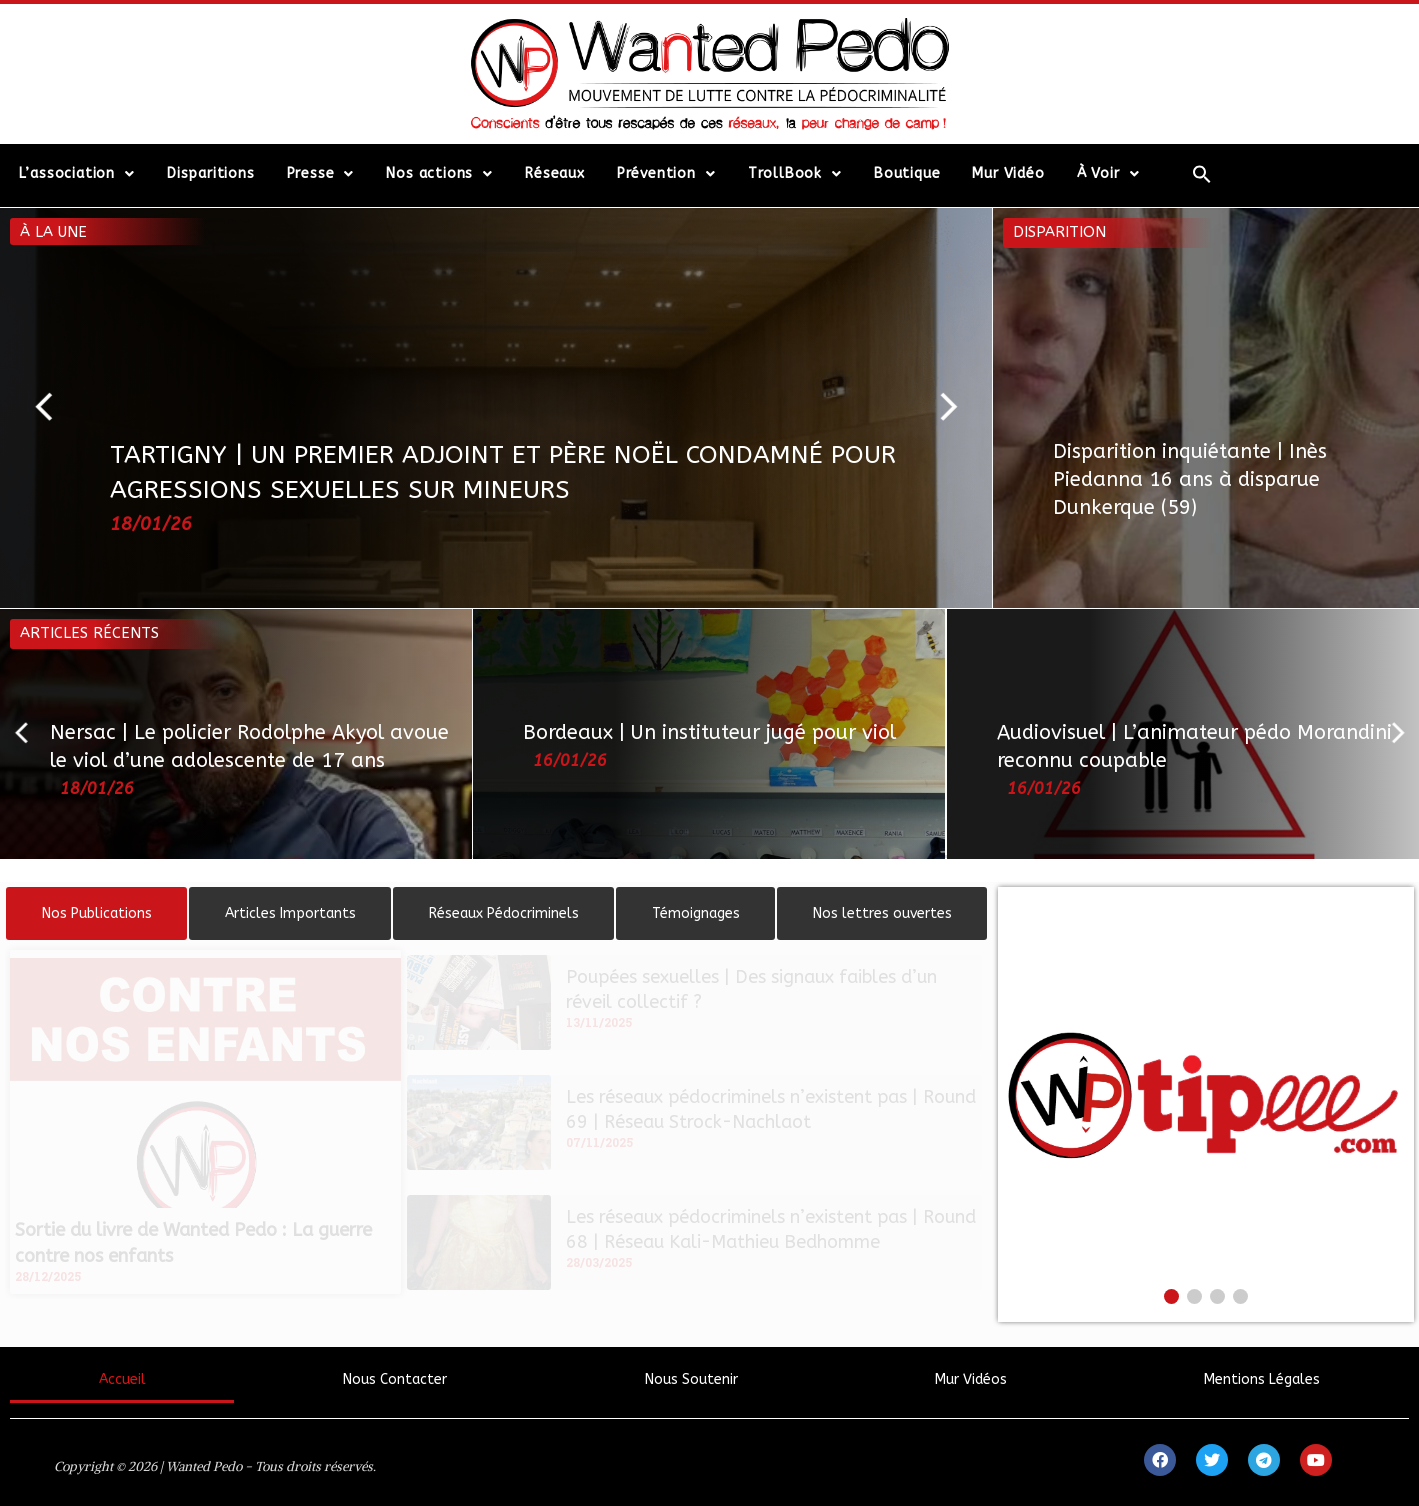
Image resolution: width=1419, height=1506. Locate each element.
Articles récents (89, 633)
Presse (321, 174)
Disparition (1059, 232)
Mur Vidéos (971, 1379)
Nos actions (439, 174)
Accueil (122, 1379)
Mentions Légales (1262, 1379)
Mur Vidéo (1008, 173)
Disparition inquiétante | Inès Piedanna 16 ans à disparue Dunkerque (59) (1190, 479)
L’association (77, 174)
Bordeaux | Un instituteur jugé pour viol (709, 732)
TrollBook (795, 174)
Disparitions (211, 173)
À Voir (1108, 174)
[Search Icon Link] (1201, 174)
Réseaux (555, 173)
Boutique (907, 173)
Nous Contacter (395, 1379)
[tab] (96, 913)
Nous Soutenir (691, 1379)
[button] (53, 408)
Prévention (666, 174)
